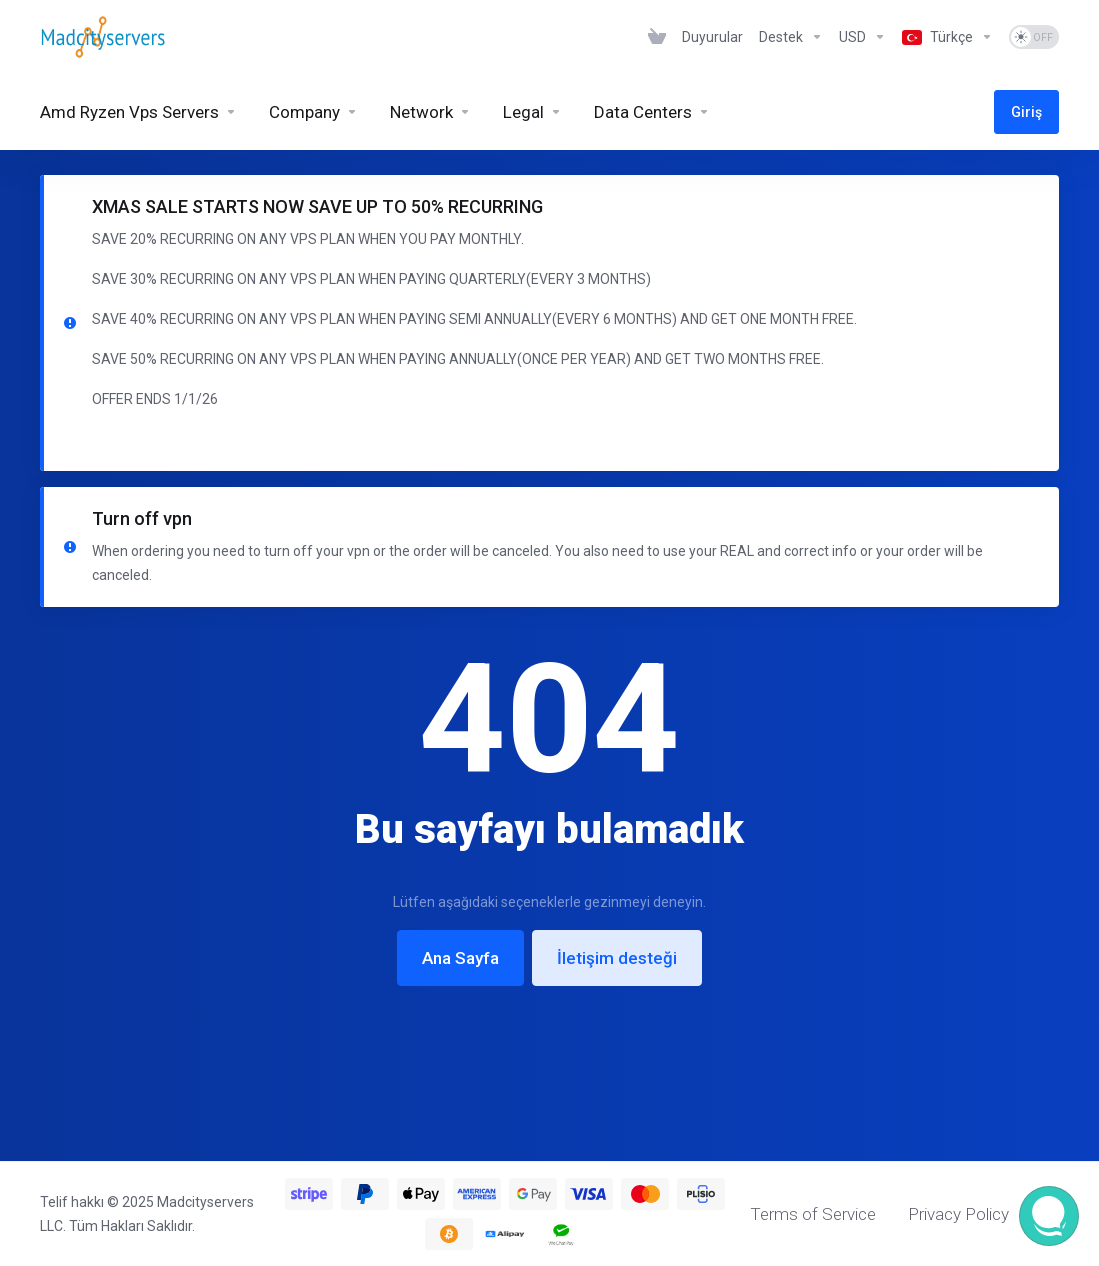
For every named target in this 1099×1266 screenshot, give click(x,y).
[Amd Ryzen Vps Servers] (138, 112)
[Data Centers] (652, 112)
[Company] (313, 112)
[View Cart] (657, 37)
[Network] (430, 112)
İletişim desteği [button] (617, 958)
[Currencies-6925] (862, 37)
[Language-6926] (947, 37)
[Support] (791, 37)
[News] (712, 37)
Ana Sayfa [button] (460, 958)
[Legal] (532, 112)
